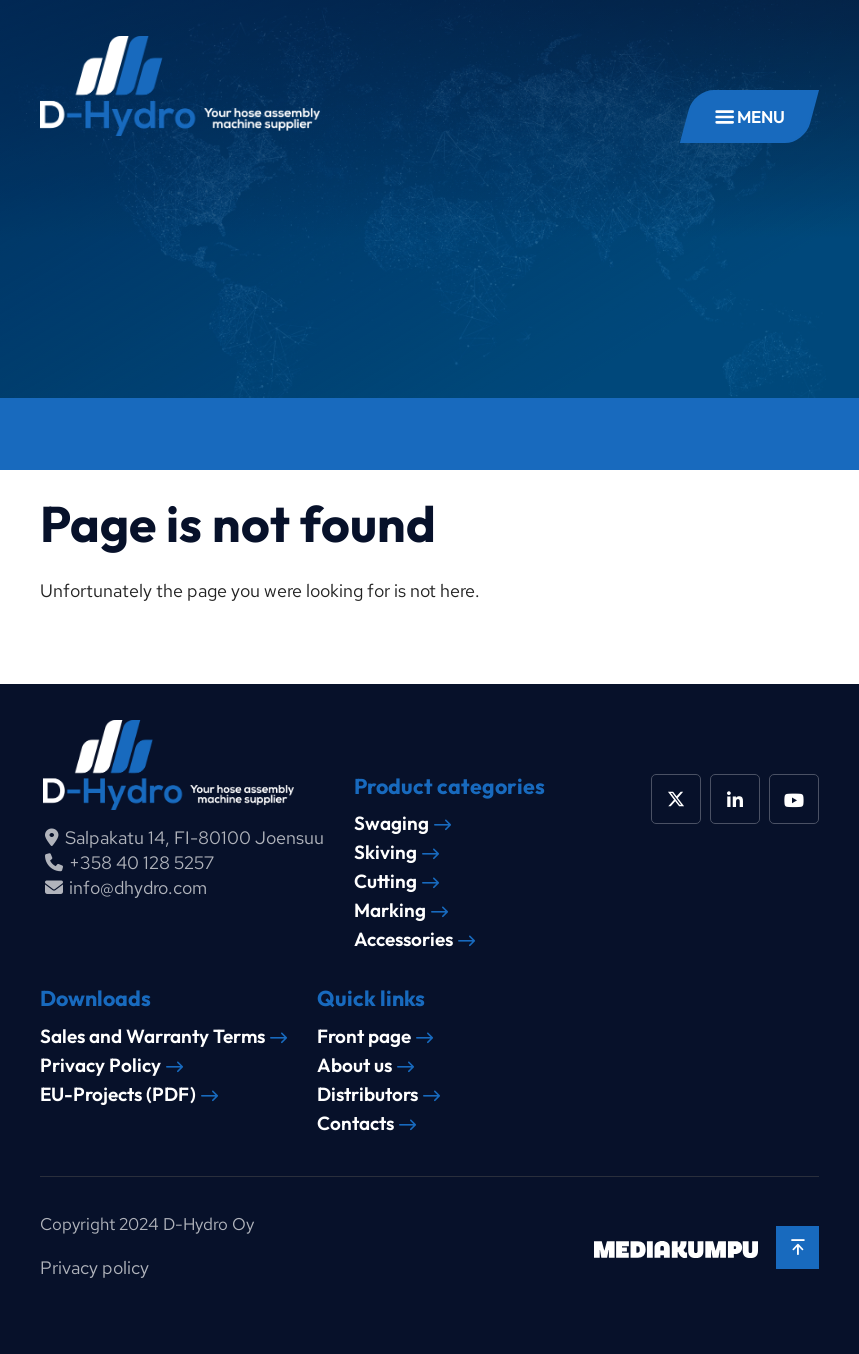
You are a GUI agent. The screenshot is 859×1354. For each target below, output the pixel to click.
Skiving (385, 852)
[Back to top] (797, 1247)
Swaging (391, 823)
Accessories (403, 939)
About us (354, 1065)
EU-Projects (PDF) (118, 1094)
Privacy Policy (100, 1065)
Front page (364, 1036)
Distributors (367, 1094)
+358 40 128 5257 (141, 862)
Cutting (385, 881)
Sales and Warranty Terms (152, 1036)
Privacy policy (94, 1267)
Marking (390, 910)
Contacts (355, 1123)
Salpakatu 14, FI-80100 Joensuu (194, 837)
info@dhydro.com (138, 887)
